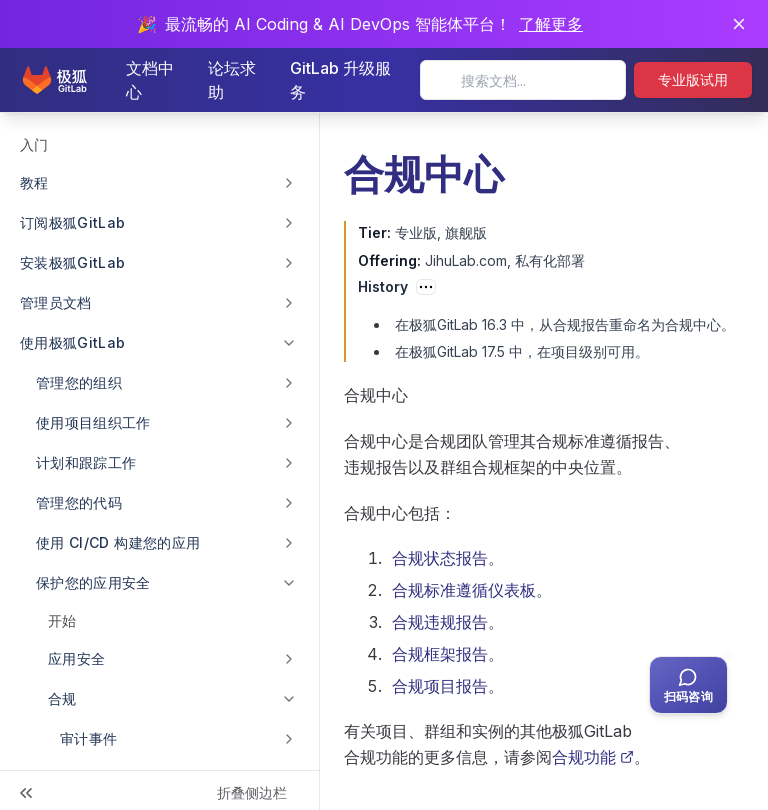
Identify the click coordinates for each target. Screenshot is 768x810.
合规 (62, 698)
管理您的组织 (79, 382)
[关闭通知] (739, 24)
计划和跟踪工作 (86, 462)
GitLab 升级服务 (340, 80)
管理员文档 (56, 302)
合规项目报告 (440, 686)
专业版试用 (693, 79)
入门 (34, 144)
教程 (34, 182)
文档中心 (150, 80)
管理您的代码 (79, 502)
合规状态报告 (440, 558)
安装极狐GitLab (73, 262)
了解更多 (551, 24)
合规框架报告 (440, 654)
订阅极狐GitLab (73, 222)
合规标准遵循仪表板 (464, 590)
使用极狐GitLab (73, 342)
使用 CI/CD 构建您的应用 (118, 542)
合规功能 (593, 757)
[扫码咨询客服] (688, 685)
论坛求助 (232, 80)
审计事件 (88, 738)
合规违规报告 (440, 622)
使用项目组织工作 (93, 422)
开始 (62, 620)
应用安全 (76, 658)
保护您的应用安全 (93, 582)
